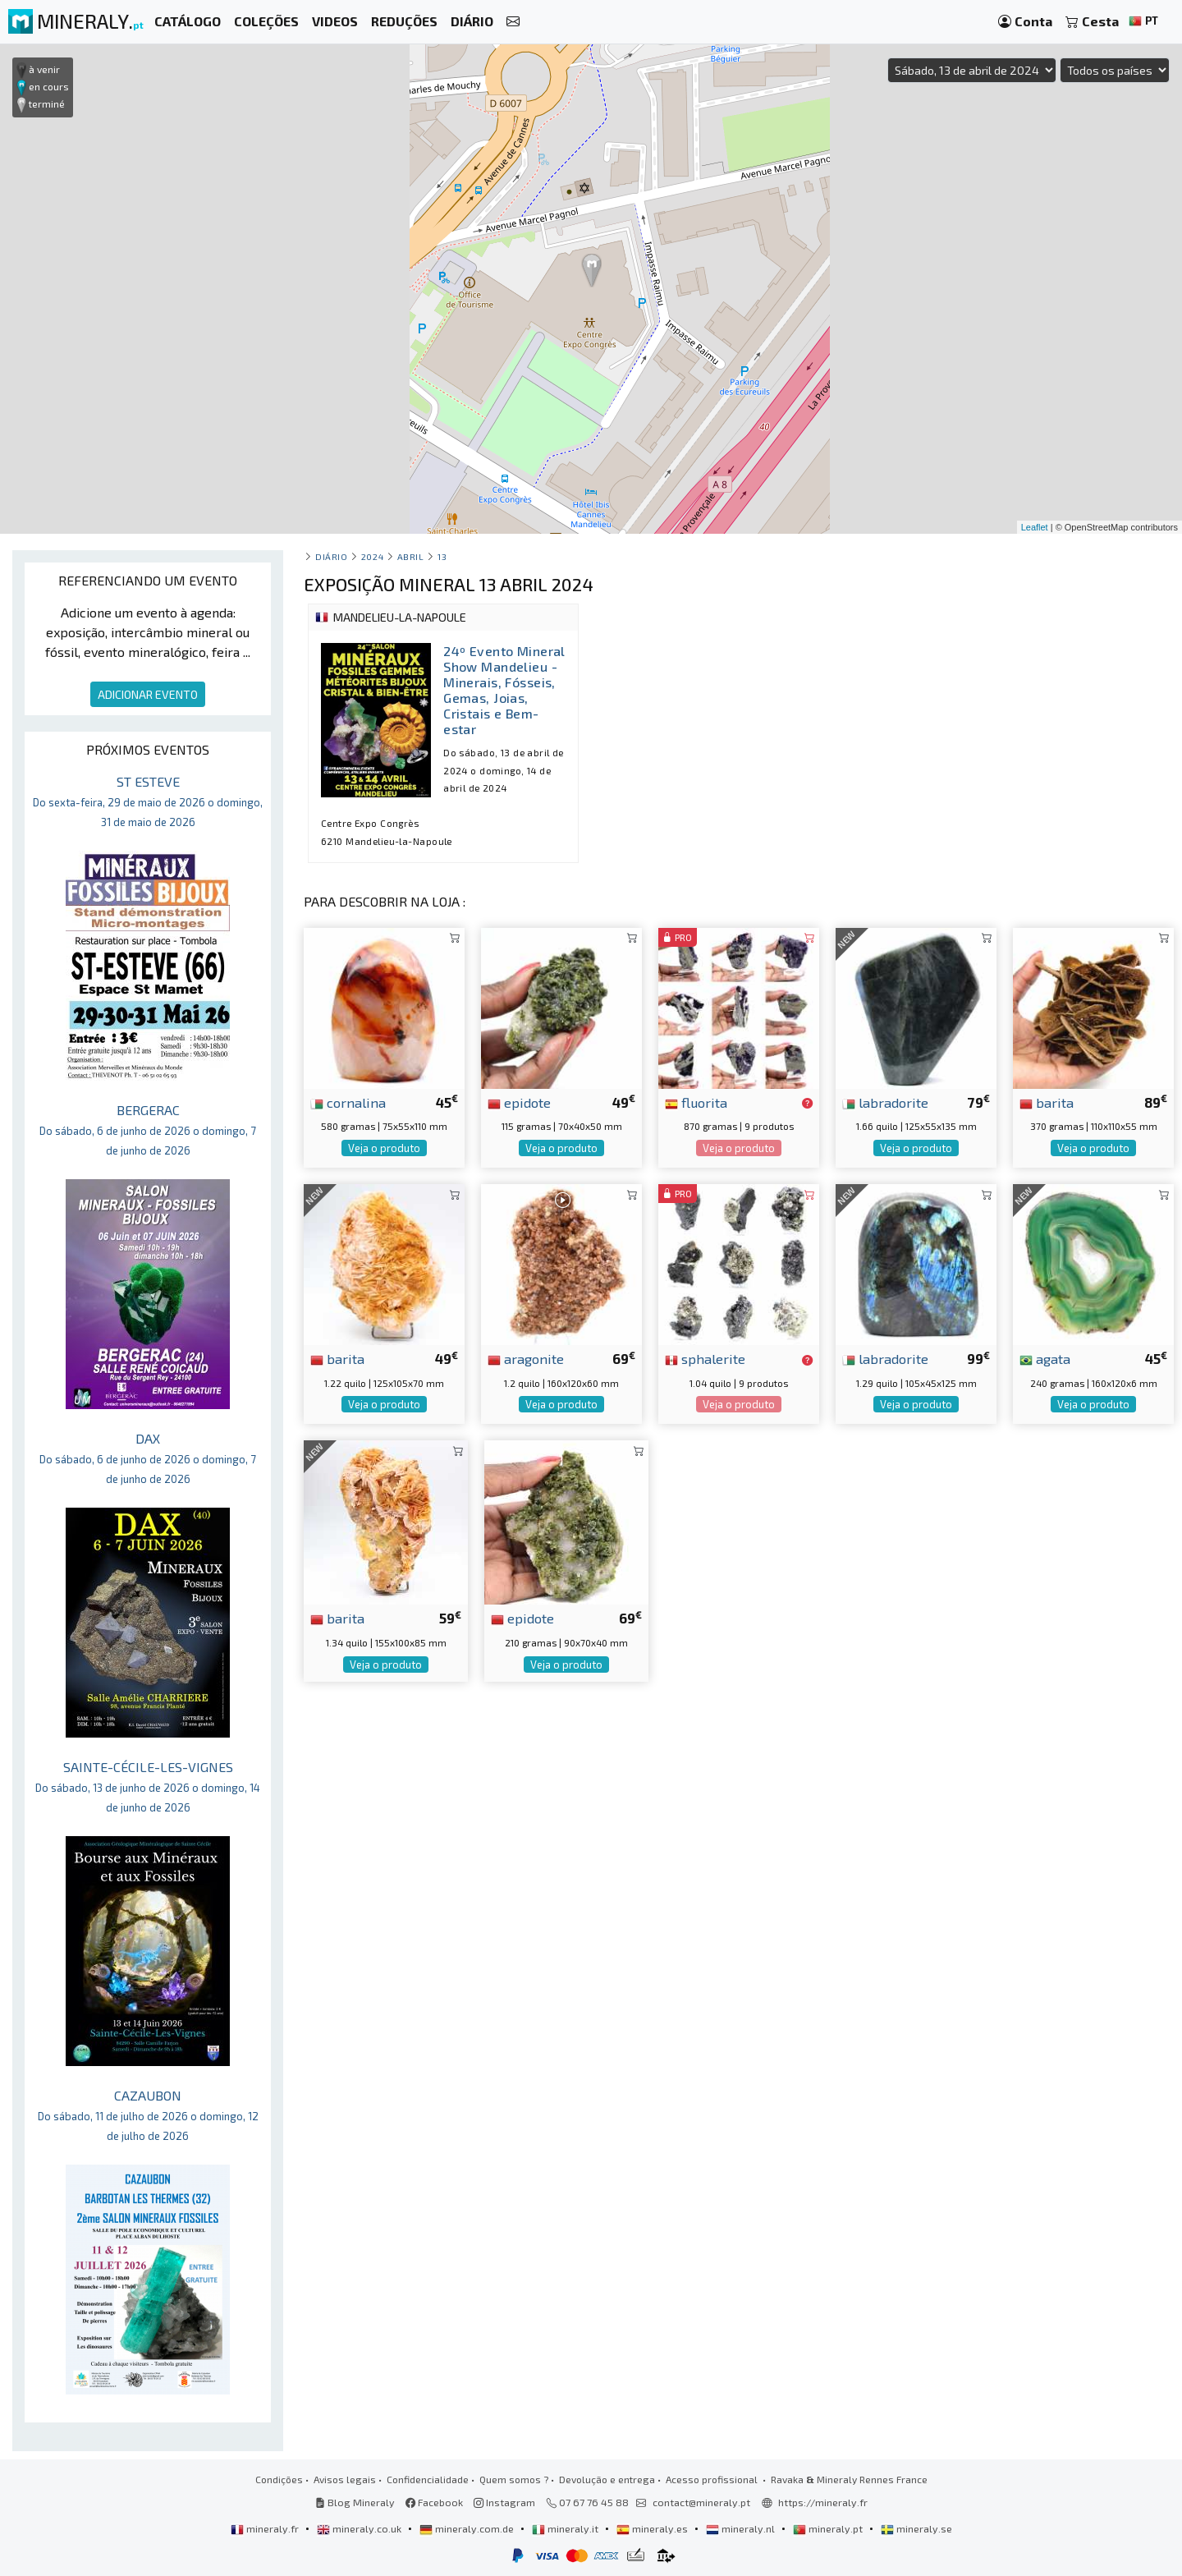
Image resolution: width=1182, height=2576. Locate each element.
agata (1044, 1358)
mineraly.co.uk (360, 2528)
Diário (331, 556)
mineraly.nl (741, 2528)
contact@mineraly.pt (701, 2502)
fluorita (696, 1102)
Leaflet (1034, 527)
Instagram (504, 2502)
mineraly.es (653, 2528)
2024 (372, 556)
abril (410, 556)
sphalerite (705, 1358)
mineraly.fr (266, 2528)
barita (1046, 1102)
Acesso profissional (713, 2479)
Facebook (434, 2502)
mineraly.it (566, 2528)
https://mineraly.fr (823, 2502)
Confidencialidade (428, 2479)
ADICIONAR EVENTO (148, 694)
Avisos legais (345, 2479)
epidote (519, 1102)
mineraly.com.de (467, 2528)
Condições (279, 2479)
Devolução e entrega (607, 2479)
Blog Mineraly (355, 2502)
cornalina (348, 1102)
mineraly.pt (829, 2528)
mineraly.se (916, 2528)
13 (442, 556)
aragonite (526, 1358)
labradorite (885, 1102)
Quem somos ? (513, 2479)
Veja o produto (384, 1148)
